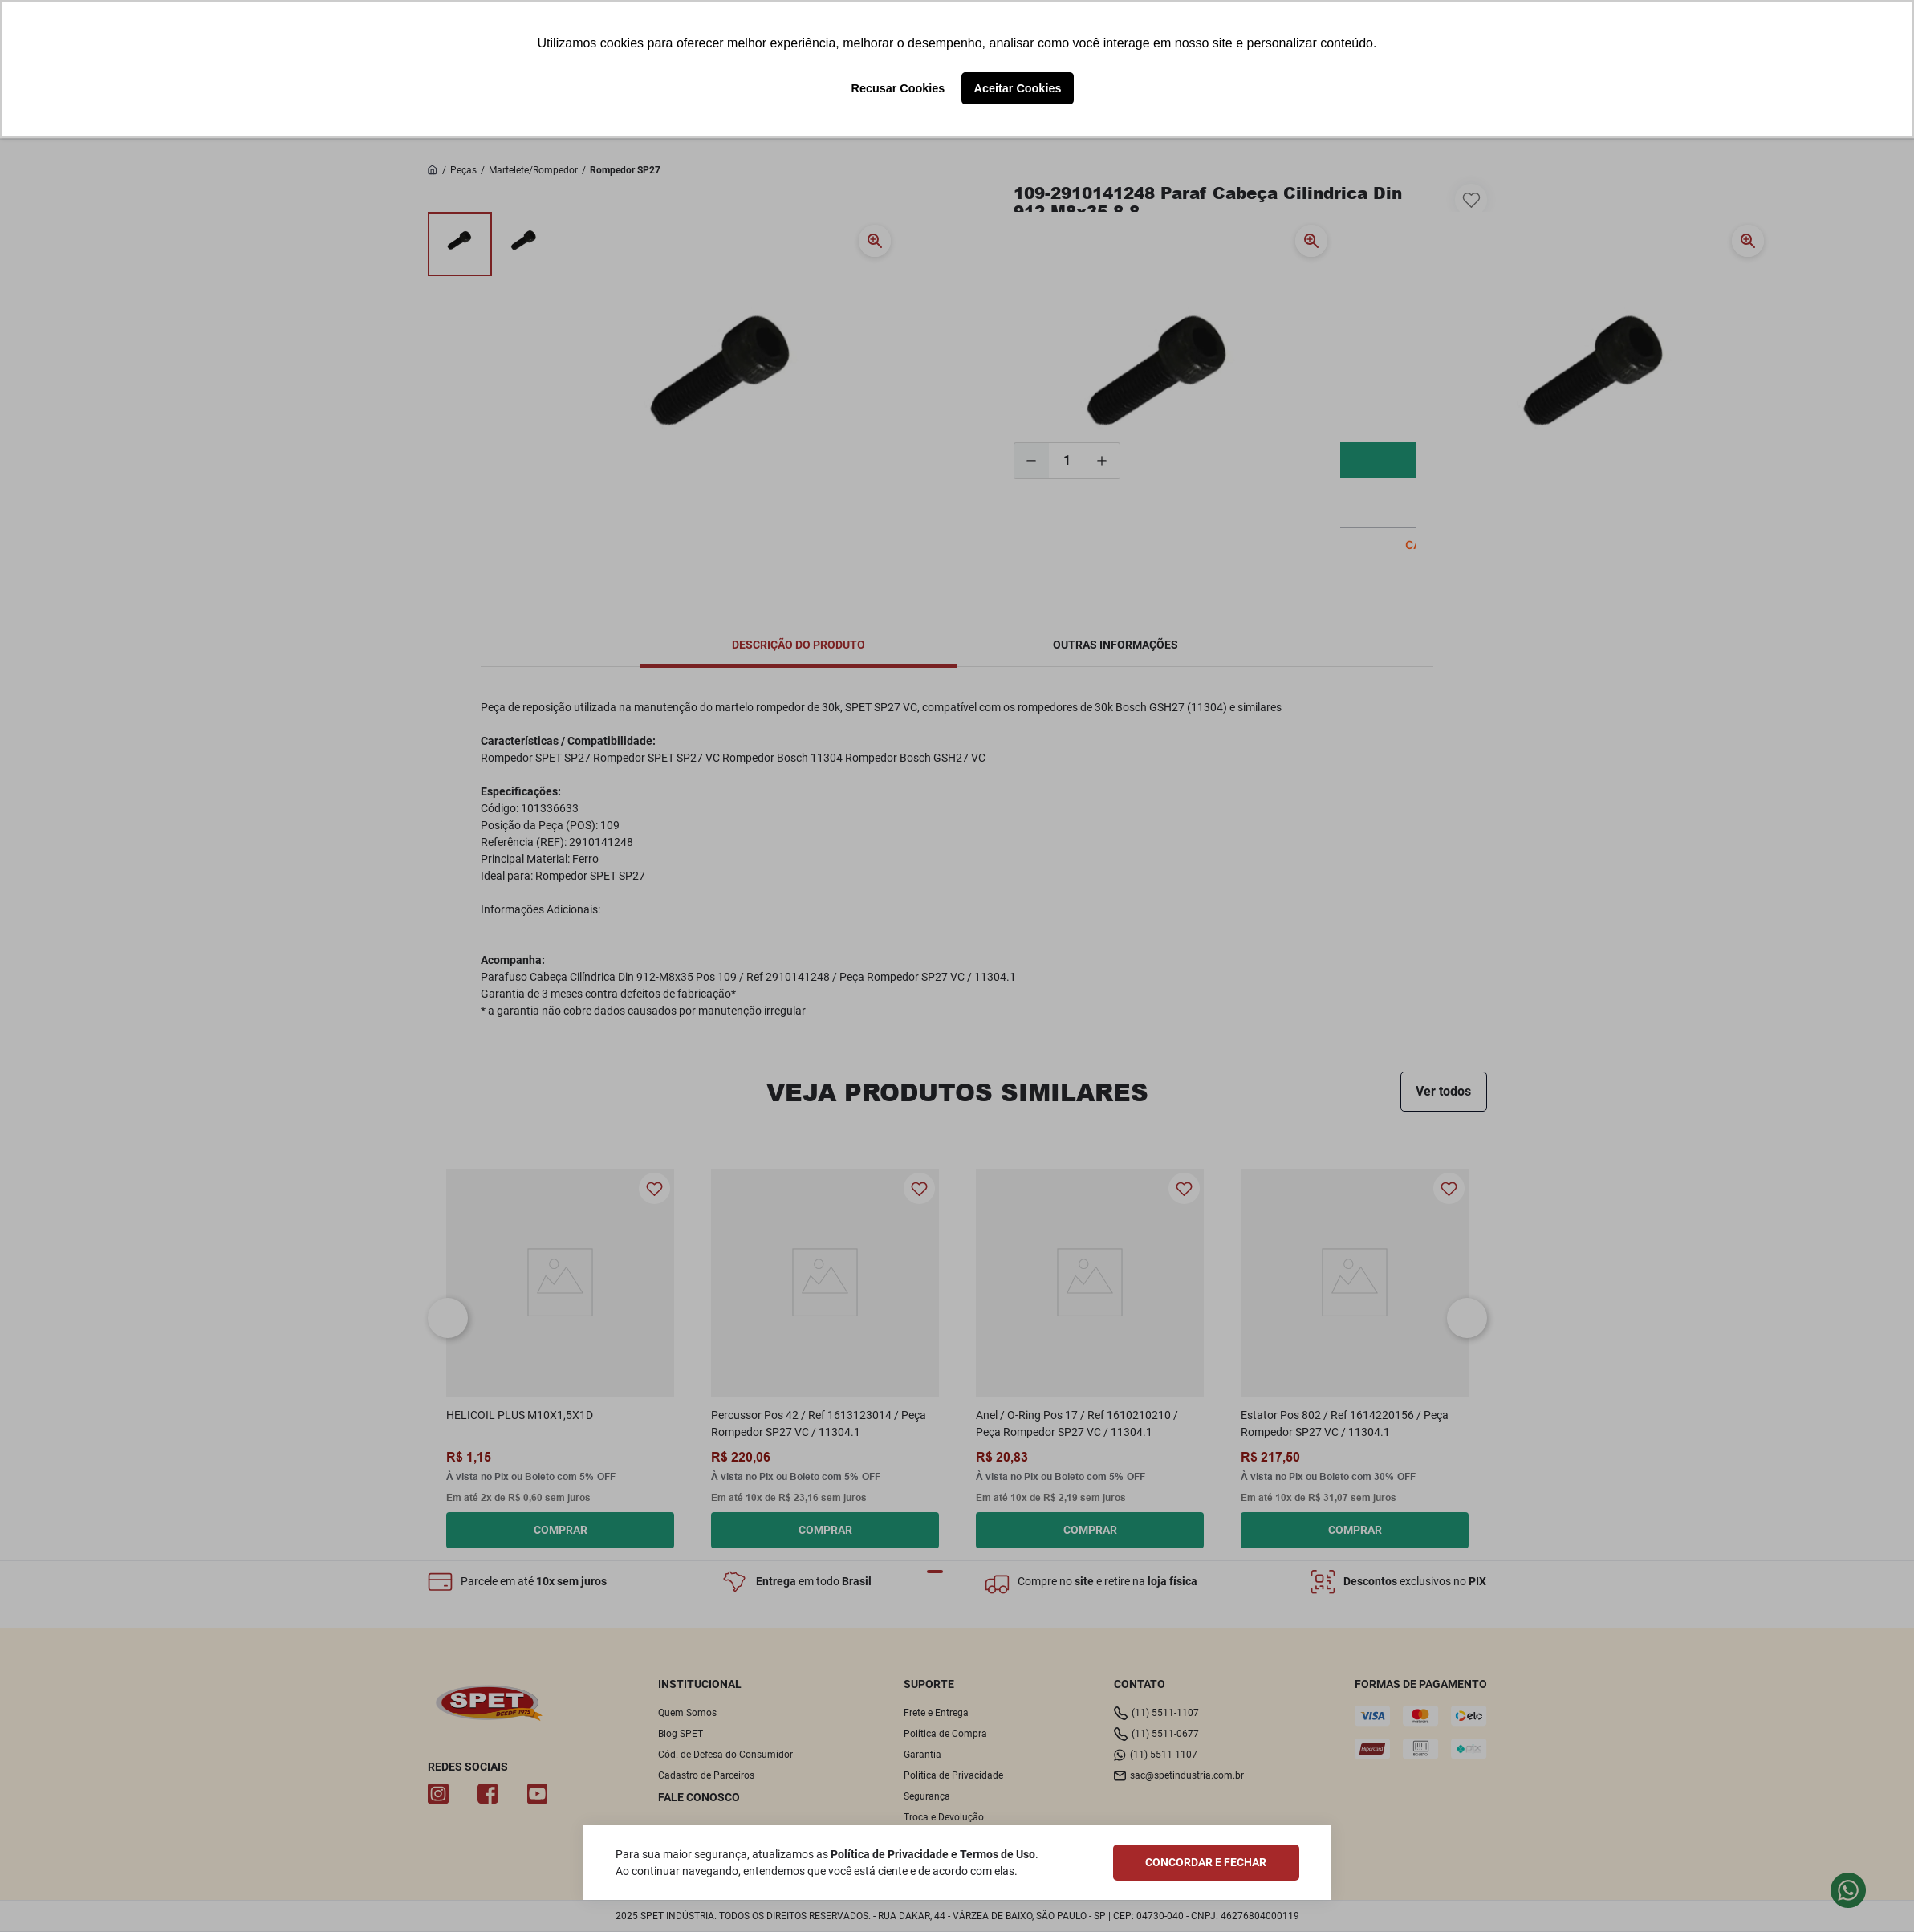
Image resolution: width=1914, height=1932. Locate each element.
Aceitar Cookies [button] (1018, 88)
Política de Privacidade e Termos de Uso (933, 1854)
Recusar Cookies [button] (898, 88)
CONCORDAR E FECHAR (1205, 1862)
